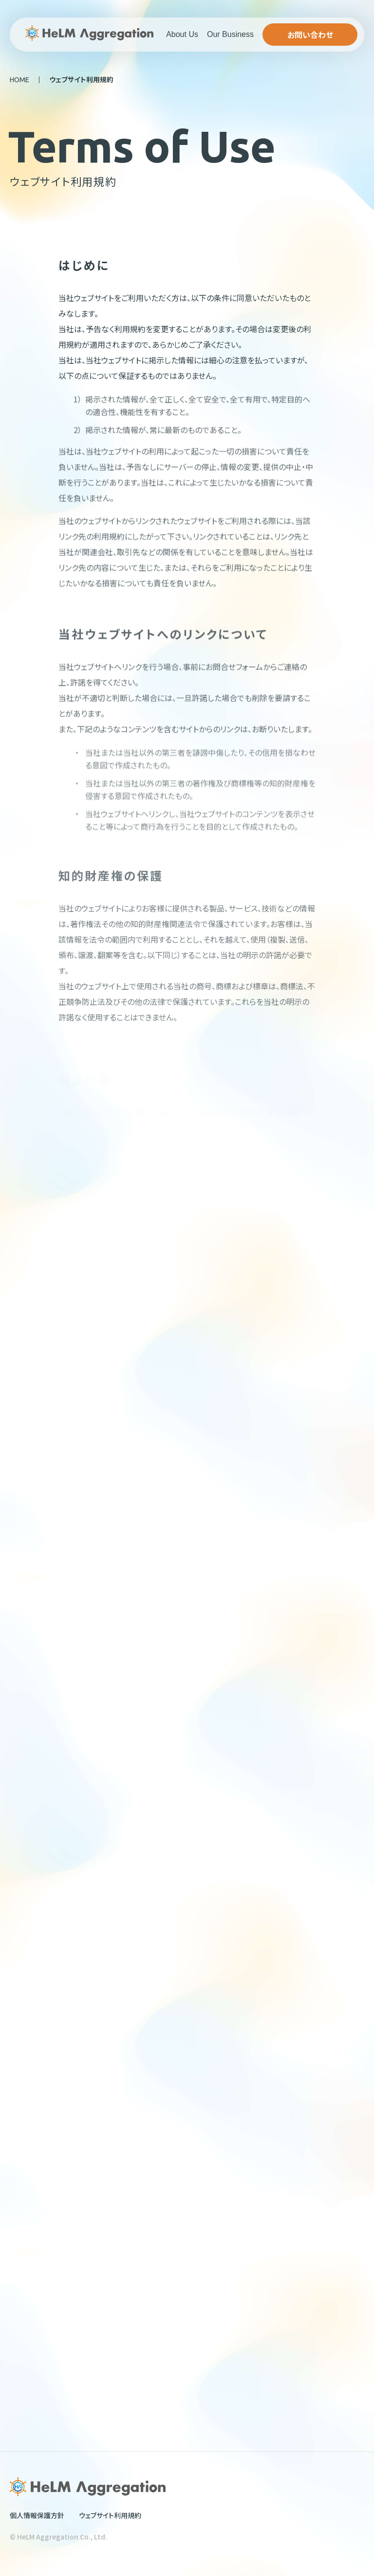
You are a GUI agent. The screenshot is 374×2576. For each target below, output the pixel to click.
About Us (182, 34)
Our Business (230, 34)
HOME (19, 80)
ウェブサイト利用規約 (110, 2515)
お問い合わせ (310, 34)
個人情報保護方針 (37, 2515)
